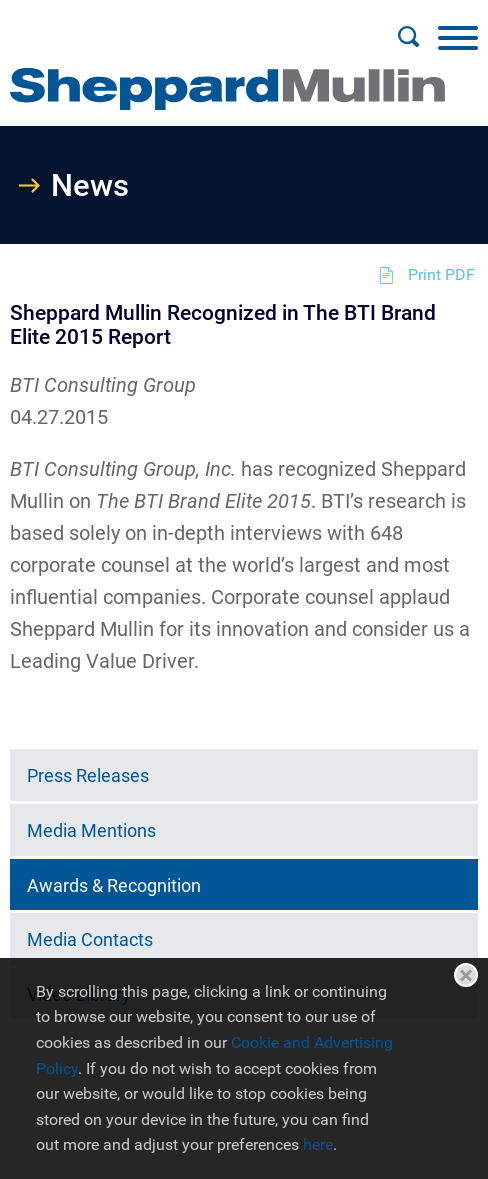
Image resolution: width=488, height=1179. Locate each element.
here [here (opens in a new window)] (318, 1144)
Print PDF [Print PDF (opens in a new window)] (441, 274)
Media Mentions (91, 830)
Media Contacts (90, 939)
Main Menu (179, 26)
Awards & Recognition (114, 885)
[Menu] (458, 37)
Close (466, 975)
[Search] (408, 37)
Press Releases (88, 775)
